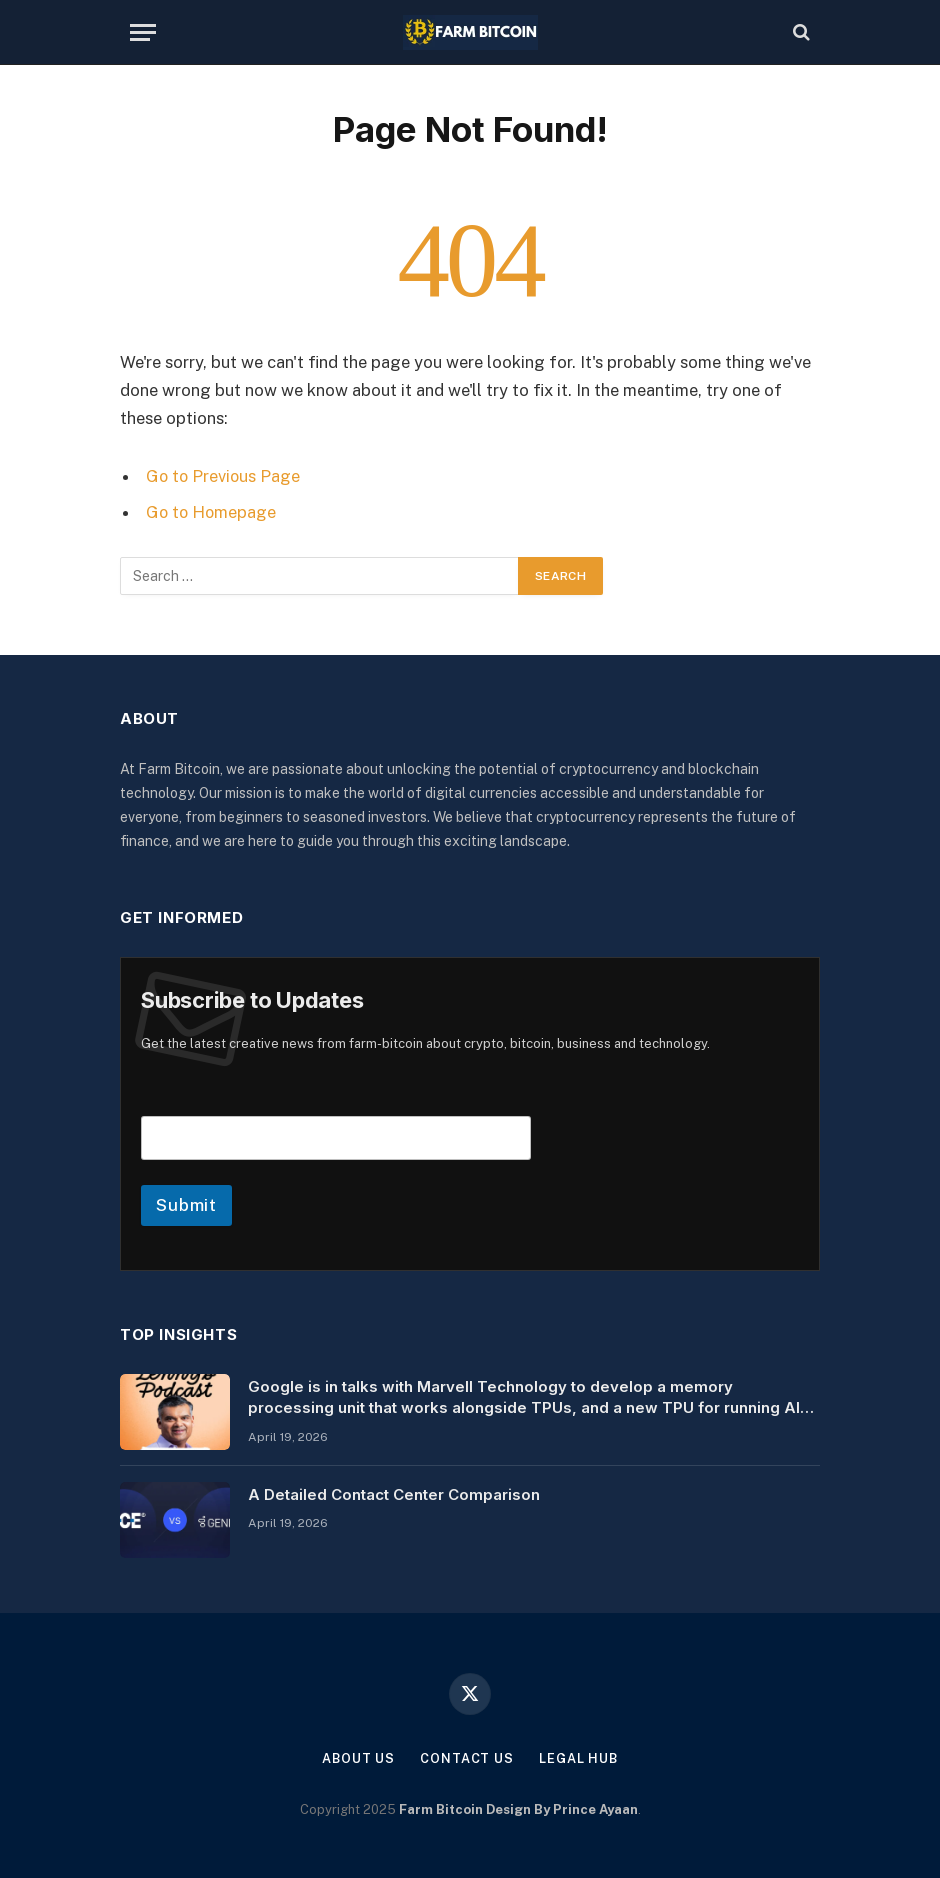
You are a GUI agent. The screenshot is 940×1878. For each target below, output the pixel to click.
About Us (358, 1757)
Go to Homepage (212, 512)
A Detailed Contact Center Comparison (394, 1493)
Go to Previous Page (224, 476)
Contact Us (467, 1757)
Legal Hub (579, 1757)
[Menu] (143, 32)
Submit (186, 1204)
